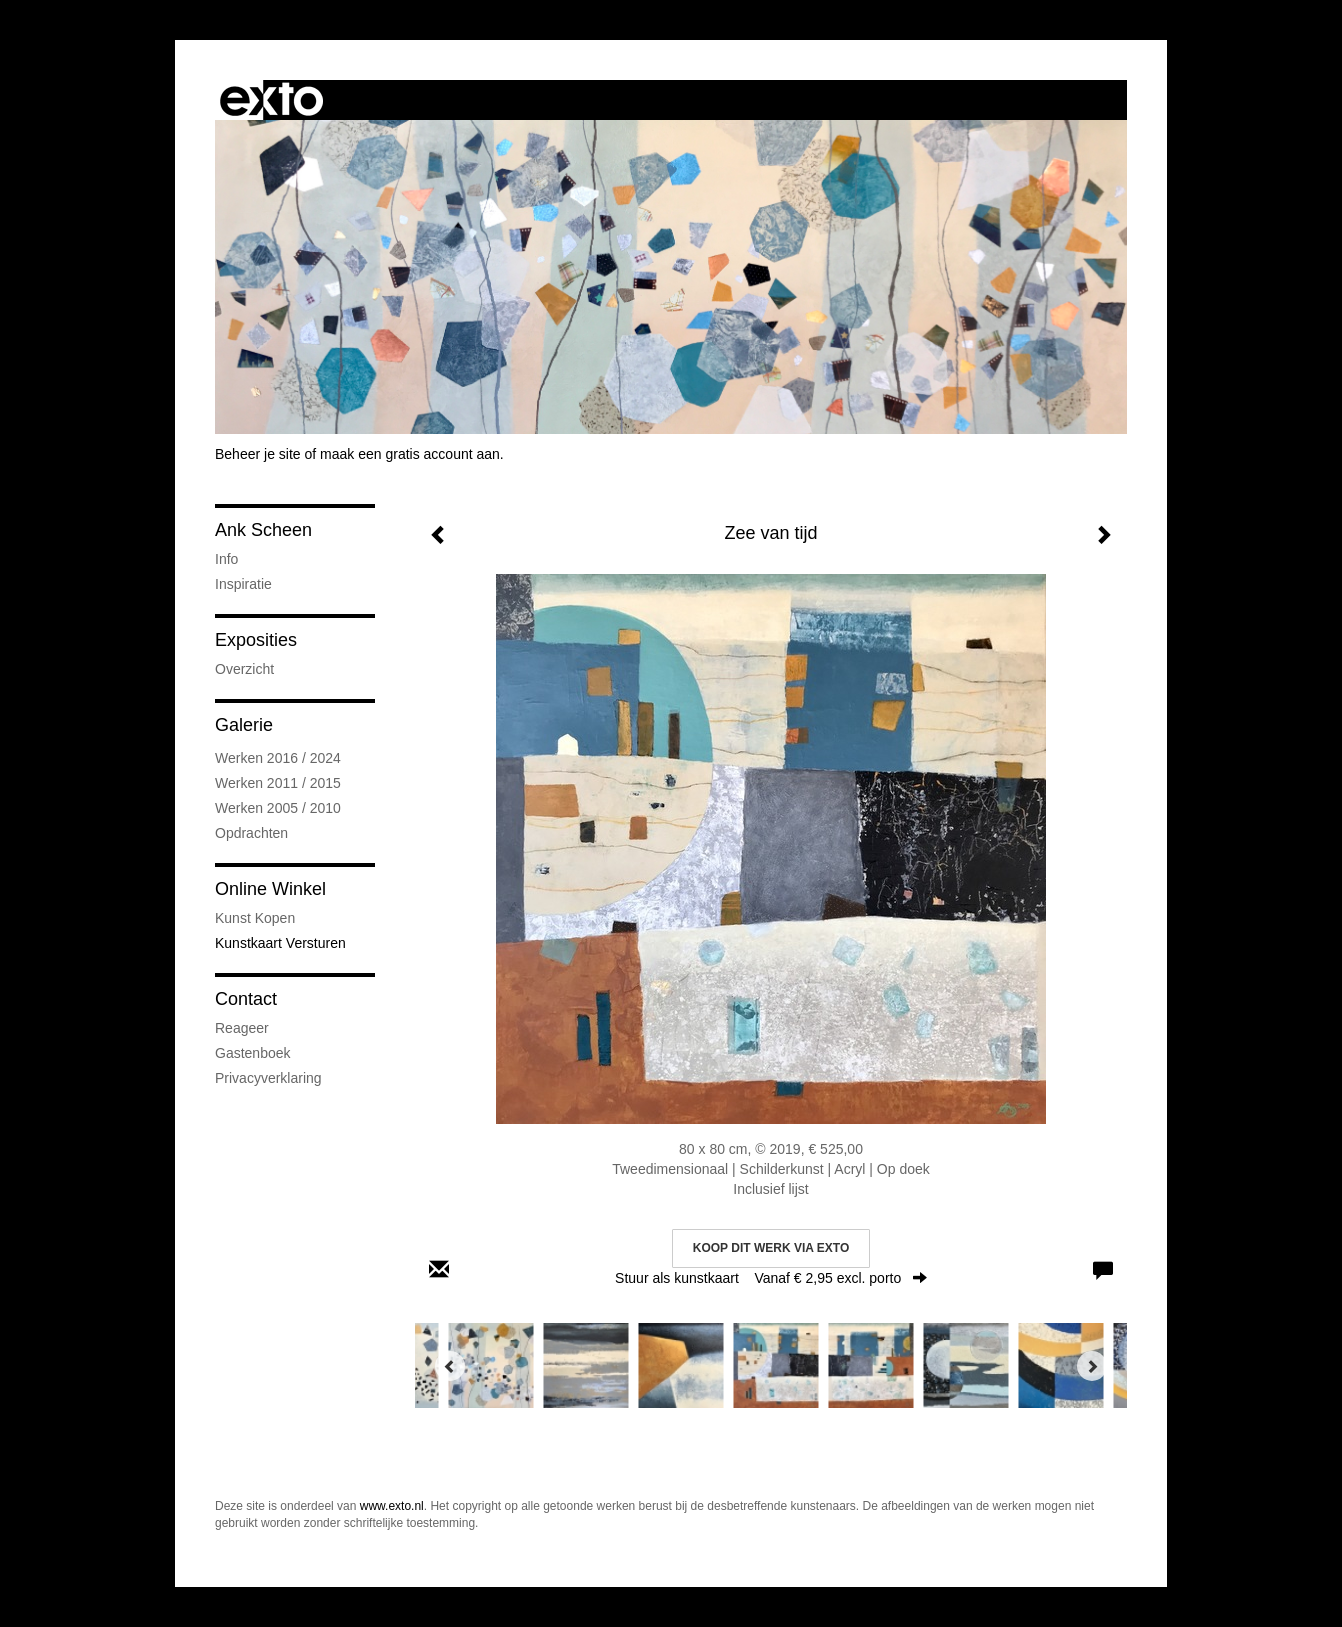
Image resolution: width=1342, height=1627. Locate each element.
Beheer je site (258, 454)
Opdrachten (251, 833)
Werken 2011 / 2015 (278, 783)
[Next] (1092, 1366)
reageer (242, 1028)
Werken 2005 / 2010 (278, 808)
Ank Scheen (263, 530)
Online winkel (270, 889)
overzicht (244, 669)
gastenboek (253, 1053)
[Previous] (450, 1366)
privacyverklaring (268, 1078)
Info (226, 559)
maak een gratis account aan (410, 454)
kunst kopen (255, 918)
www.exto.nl (392, 1506)
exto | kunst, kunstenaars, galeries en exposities (271, 100)
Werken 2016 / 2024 (278, 758)
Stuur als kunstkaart (771, 1278)
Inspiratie (243, 584)
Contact (246, 999)
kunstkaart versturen (280, 943)
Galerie (244, 725)
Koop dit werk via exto (771, 1248)
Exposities (256, 640)
